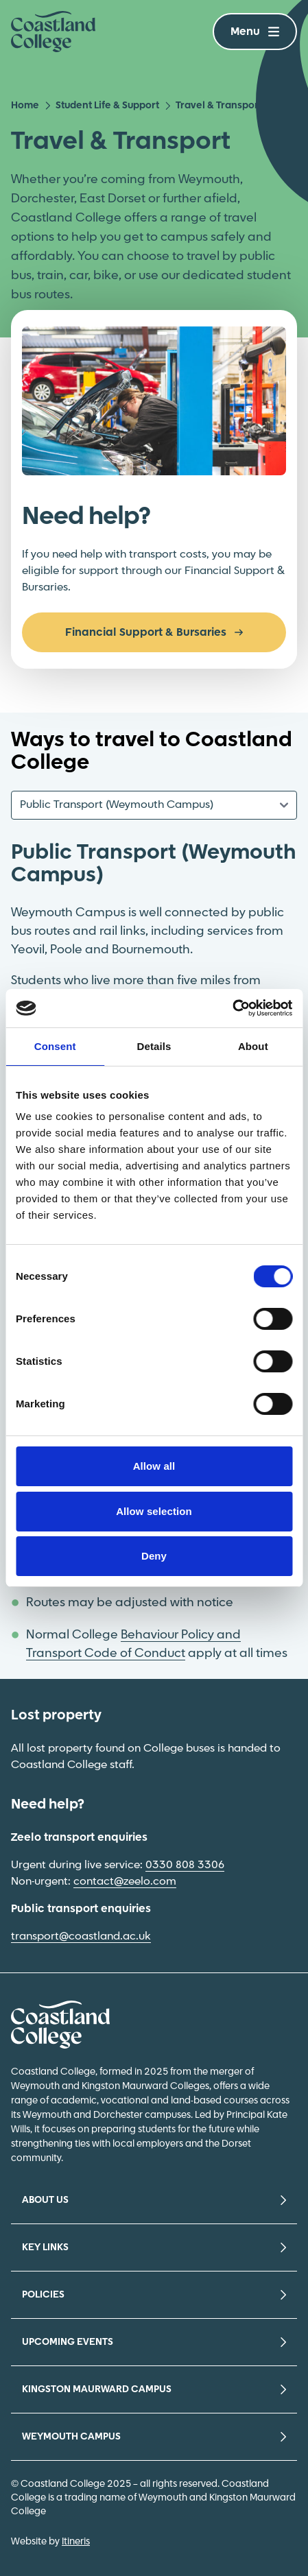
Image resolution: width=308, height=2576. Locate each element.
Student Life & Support (102, 105)
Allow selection (154, 1511)
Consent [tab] (55, 1046)
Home (25, 105)
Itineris (76, 2542)
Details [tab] (154, 1046)
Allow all (154, 1466)
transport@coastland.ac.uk (81, 1936)
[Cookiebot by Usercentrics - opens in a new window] (232, 1008)
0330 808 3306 (184, 1865)
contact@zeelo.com (124, 1881)
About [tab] (253, 1046)
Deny (154, 1556)
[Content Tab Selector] (154, 805)
